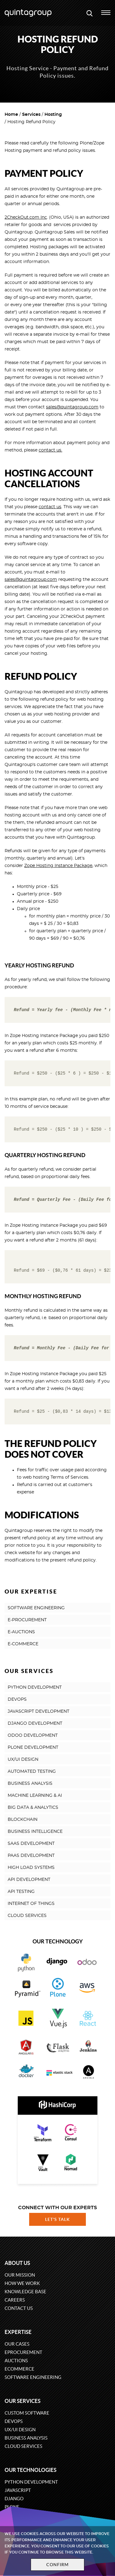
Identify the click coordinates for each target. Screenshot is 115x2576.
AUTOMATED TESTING (32, 1771)
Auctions (16, 2360)
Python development (31, 2482)
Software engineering (33, 2377)
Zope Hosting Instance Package (58, 866)
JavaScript (18, 2490)
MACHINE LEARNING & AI (35, 1795)
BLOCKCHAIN (22, 1819)
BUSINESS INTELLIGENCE (35, 1831)
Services (31, 114)
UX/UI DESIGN (23, 1759)
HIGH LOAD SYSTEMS (31, 1867)
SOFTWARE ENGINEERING (36, 1608)
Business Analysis (26, 2437)
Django (14, 2498)
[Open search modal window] (89, 13)
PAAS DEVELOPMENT (31, 1855)
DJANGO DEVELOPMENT (35, 1723)
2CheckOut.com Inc (26, 217)
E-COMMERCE (23, 1644)
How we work (22, 2283)
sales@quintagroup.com (72, 407)
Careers (15, 2300)
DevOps (14, 2421)
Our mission (20, 2275)
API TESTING (21, 1891)
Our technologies (30, 2470)
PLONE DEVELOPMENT (33, 1747)
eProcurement (23, 2352)
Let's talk (57, 2219)
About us (17, 2263)
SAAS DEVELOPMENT (31, 1843)
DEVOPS (17, 1699)
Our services (22, 2401)
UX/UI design (20, 2429)
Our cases (17, 2344)
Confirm (57, 2564)
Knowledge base (25, 2291)
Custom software (27, 2413)
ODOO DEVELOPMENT (33, 1735)
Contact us (19, 2308)
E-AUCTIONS (21, 1632)
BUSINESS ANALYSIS (30, 1783)
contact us (50, 507)
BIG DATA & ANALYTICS (33, 1807)
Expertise (18, 2332)
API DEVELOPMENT (29, 1879)
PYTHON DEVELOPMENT (35, 1687)
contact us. (50, 450)
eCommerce (19, 2368)
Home (11, 114)
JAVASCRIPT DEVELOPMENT (38, 1711)
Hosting (53, 114)
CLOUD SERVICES (27, 1916)
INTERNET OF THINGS (31, 1904)
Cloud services (23, 2446)
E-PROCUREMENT (27, 1620)
